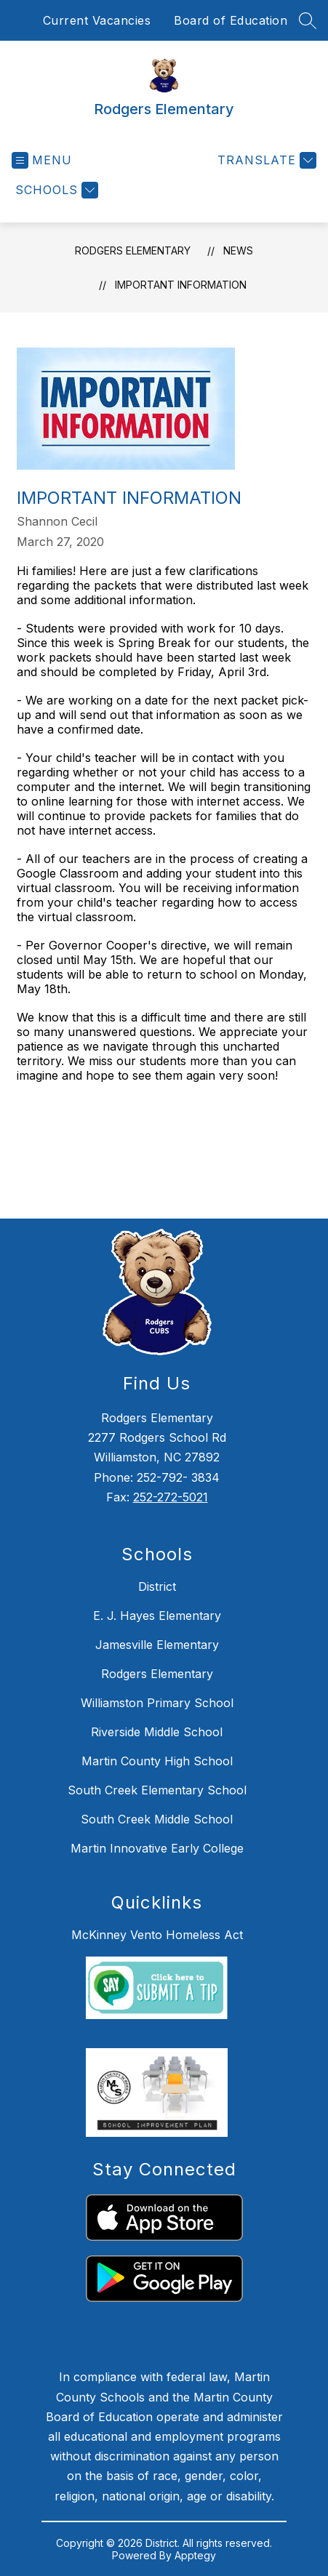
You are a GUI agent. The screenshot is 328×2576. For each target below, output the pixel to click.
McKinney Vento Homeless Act (157, 1934)
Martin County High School (157, 1761)
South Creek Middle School (157, 1819)
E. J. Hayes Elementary (157, 1615)
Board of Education (230, 20)
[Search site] (307, 20)
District (157, 1586)
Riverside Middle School (157, 1732)
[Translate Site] (265, 160)
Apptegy (195, 2555)
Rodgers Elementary (133, 250)
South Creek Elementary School (157, 1790)
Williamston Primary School (157, 1703)
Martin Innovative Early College (157, 1848)
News (238, 250)
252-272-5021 (170, 1497)
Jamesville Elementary (157, 1644)
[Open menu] (42, 160)
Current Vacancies (97, 20)
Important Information (181, 284)
